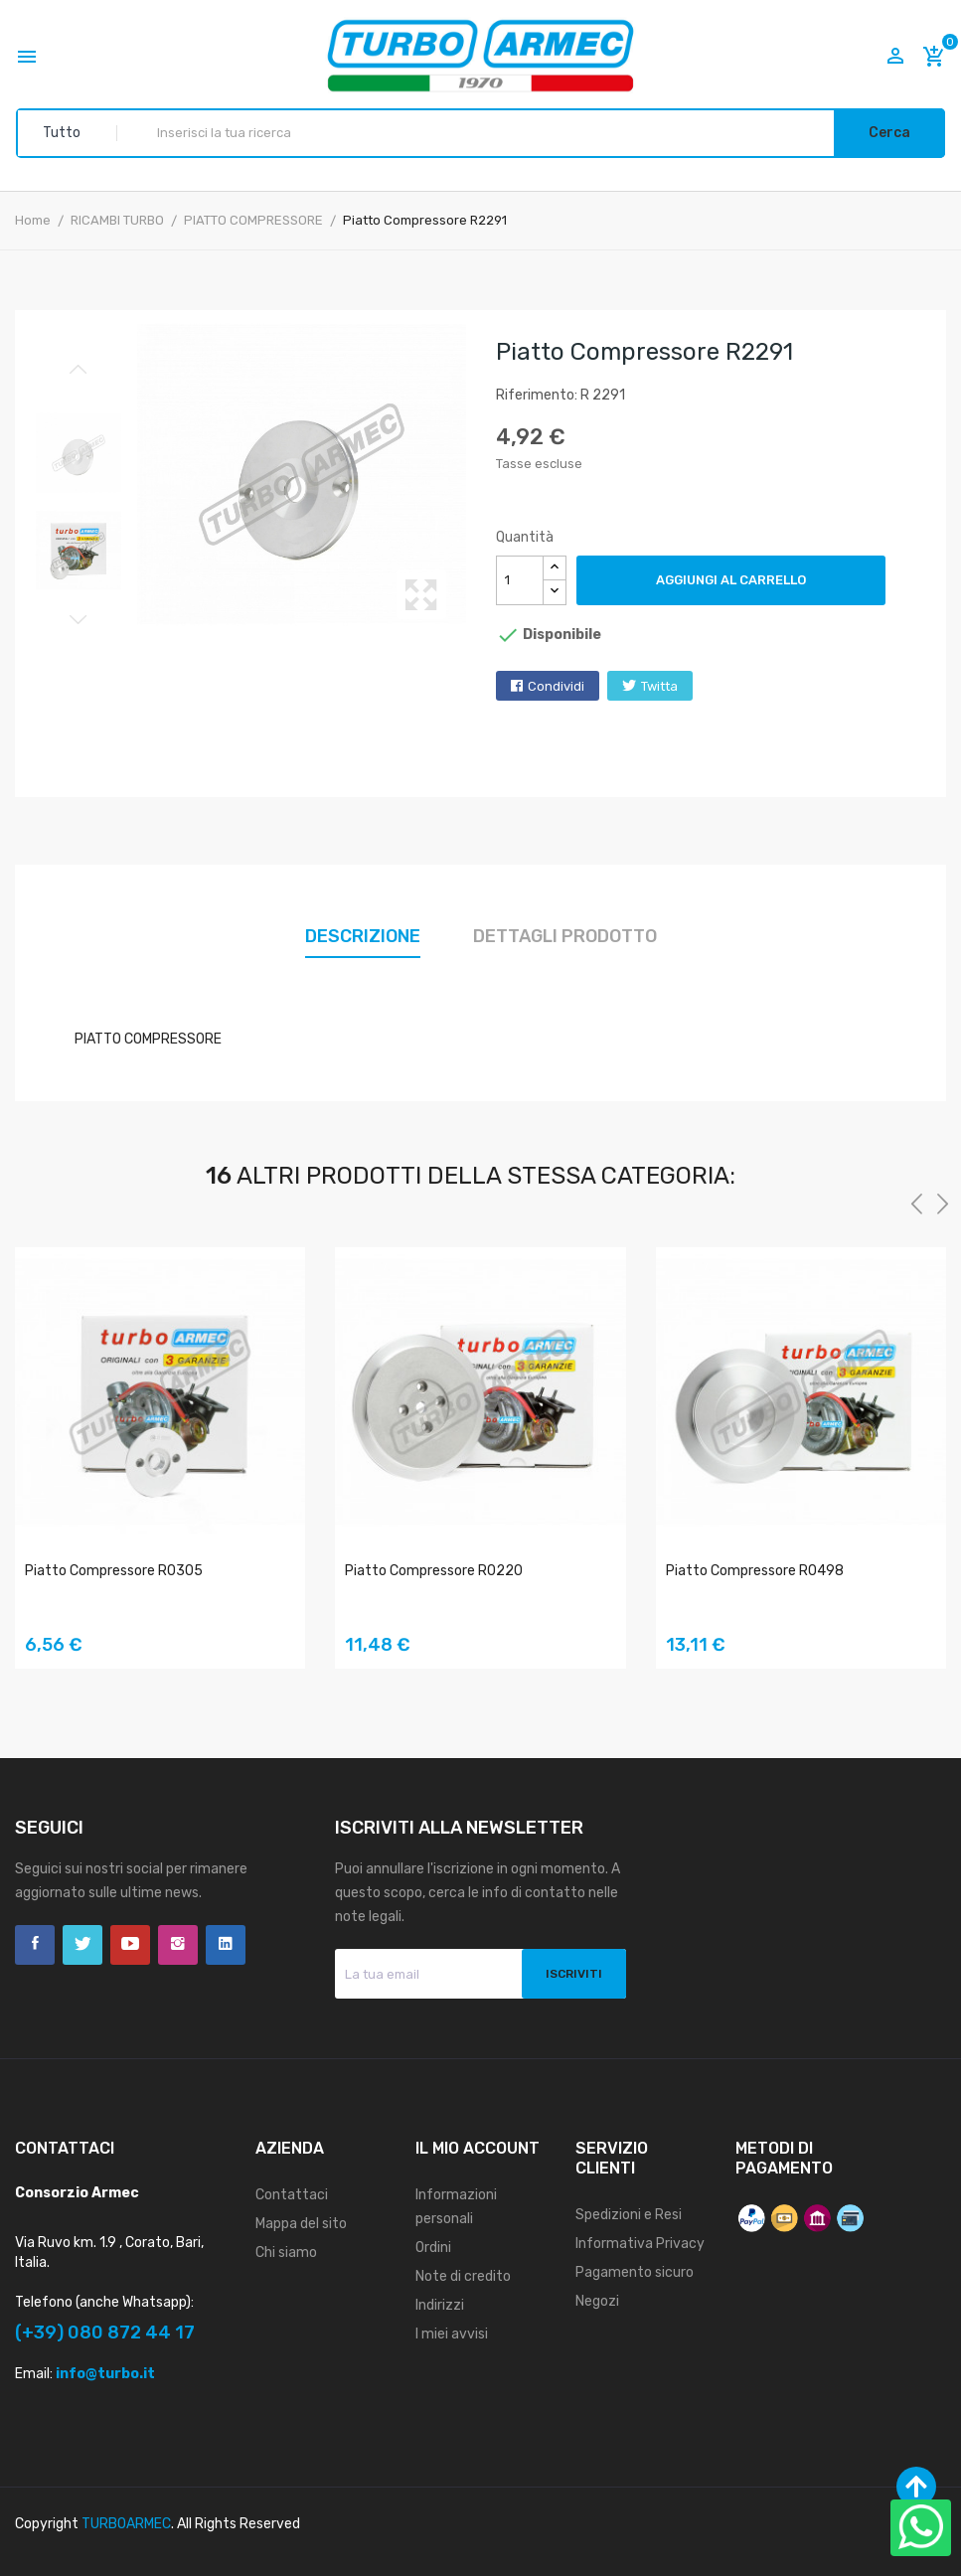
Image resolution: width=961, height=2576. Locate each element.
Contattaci (291, 2194)
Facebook (35, 1945)
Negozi (597, 2301)
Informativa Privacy (640, 2243)
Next (78, 619)
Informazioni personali (456, 2206)
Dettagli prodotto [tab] (565, 936)
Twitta (659, 686)
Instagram (178, 1945)
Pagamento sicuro (634, 2272)
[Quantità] (520, 580)
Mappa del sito (301, 2223)
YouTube (130, 1945)
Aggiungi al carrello (731, 579)
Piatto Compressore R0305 (114, 1570)
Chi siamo (286, 2252)
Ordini (433, 2247)
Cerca (889, 132)
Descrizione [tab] (362, 936)
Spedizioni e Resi (628, 2214)
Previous (78, 370)
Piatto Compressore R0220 (434, 1570)
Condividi (556, 686)
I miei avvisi (451, 2334)
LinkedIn (225, 1945)
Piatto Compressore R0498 (755, 1570)
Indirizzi (439, 2305)
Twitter (82, 1945)
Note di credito (463, 2276)
